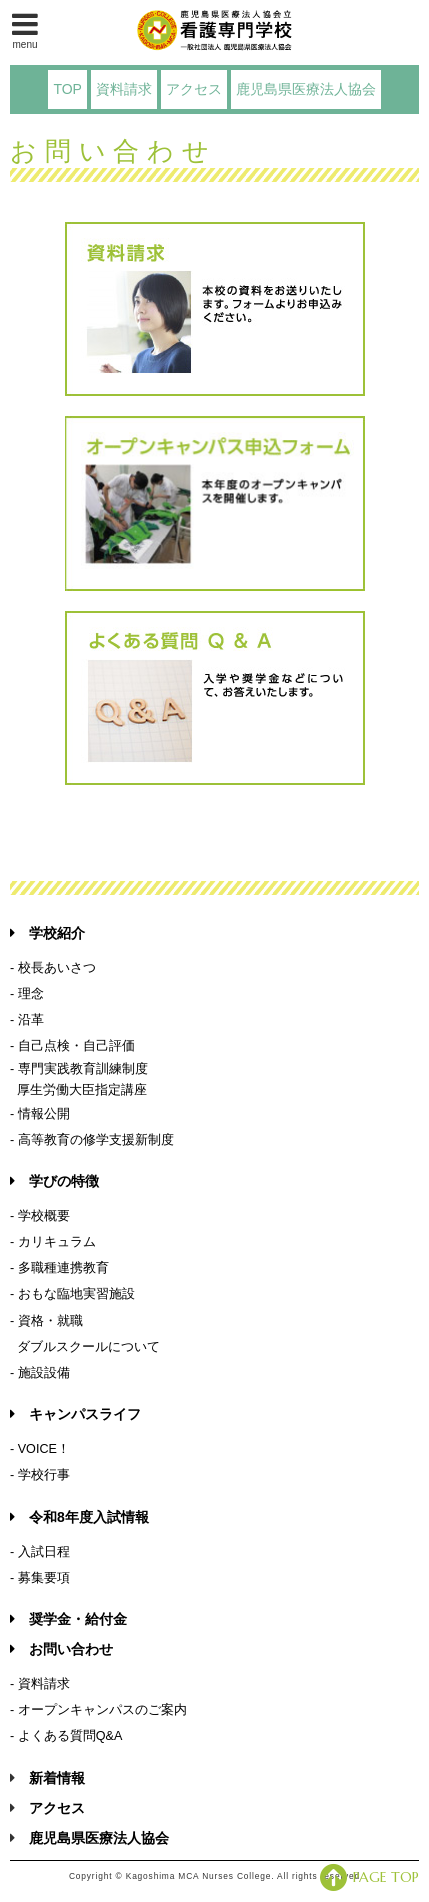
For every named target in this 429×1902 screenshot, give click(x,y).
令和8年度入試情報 (79, 1517)
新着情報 (57, 1778)
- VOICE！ (40, 1449)
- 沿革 (27, 1020)
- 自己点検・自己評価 (72, 1046)
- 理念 (27, 994)
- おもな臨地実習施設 (72, 1294)
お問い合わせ (61, 1649)
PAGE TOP (369, 1877)
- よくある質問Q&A (66, 1736)
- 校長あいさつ (53, 968)
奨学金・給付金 (68, 1619)
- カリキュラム (53, 1242)
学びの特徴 (54, 1181)
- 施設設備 (40, 1373)
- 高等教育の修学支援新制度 (92, 1140)
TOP (67, 89)
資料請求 (124, 89)
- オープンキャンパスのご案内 (98, 1710)
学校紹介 (47, 933)
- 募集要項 (40, 1578)
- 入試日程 (40, 1552)
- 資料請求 (40, 1684)
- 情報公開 (40, 1114)
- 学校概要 (40, 1216)
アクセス (194, 89)
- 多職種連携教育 (59, 1268)
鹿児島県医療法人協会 (306, 89)
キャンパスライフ (75, 1414)
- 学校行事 (40, 1475)
